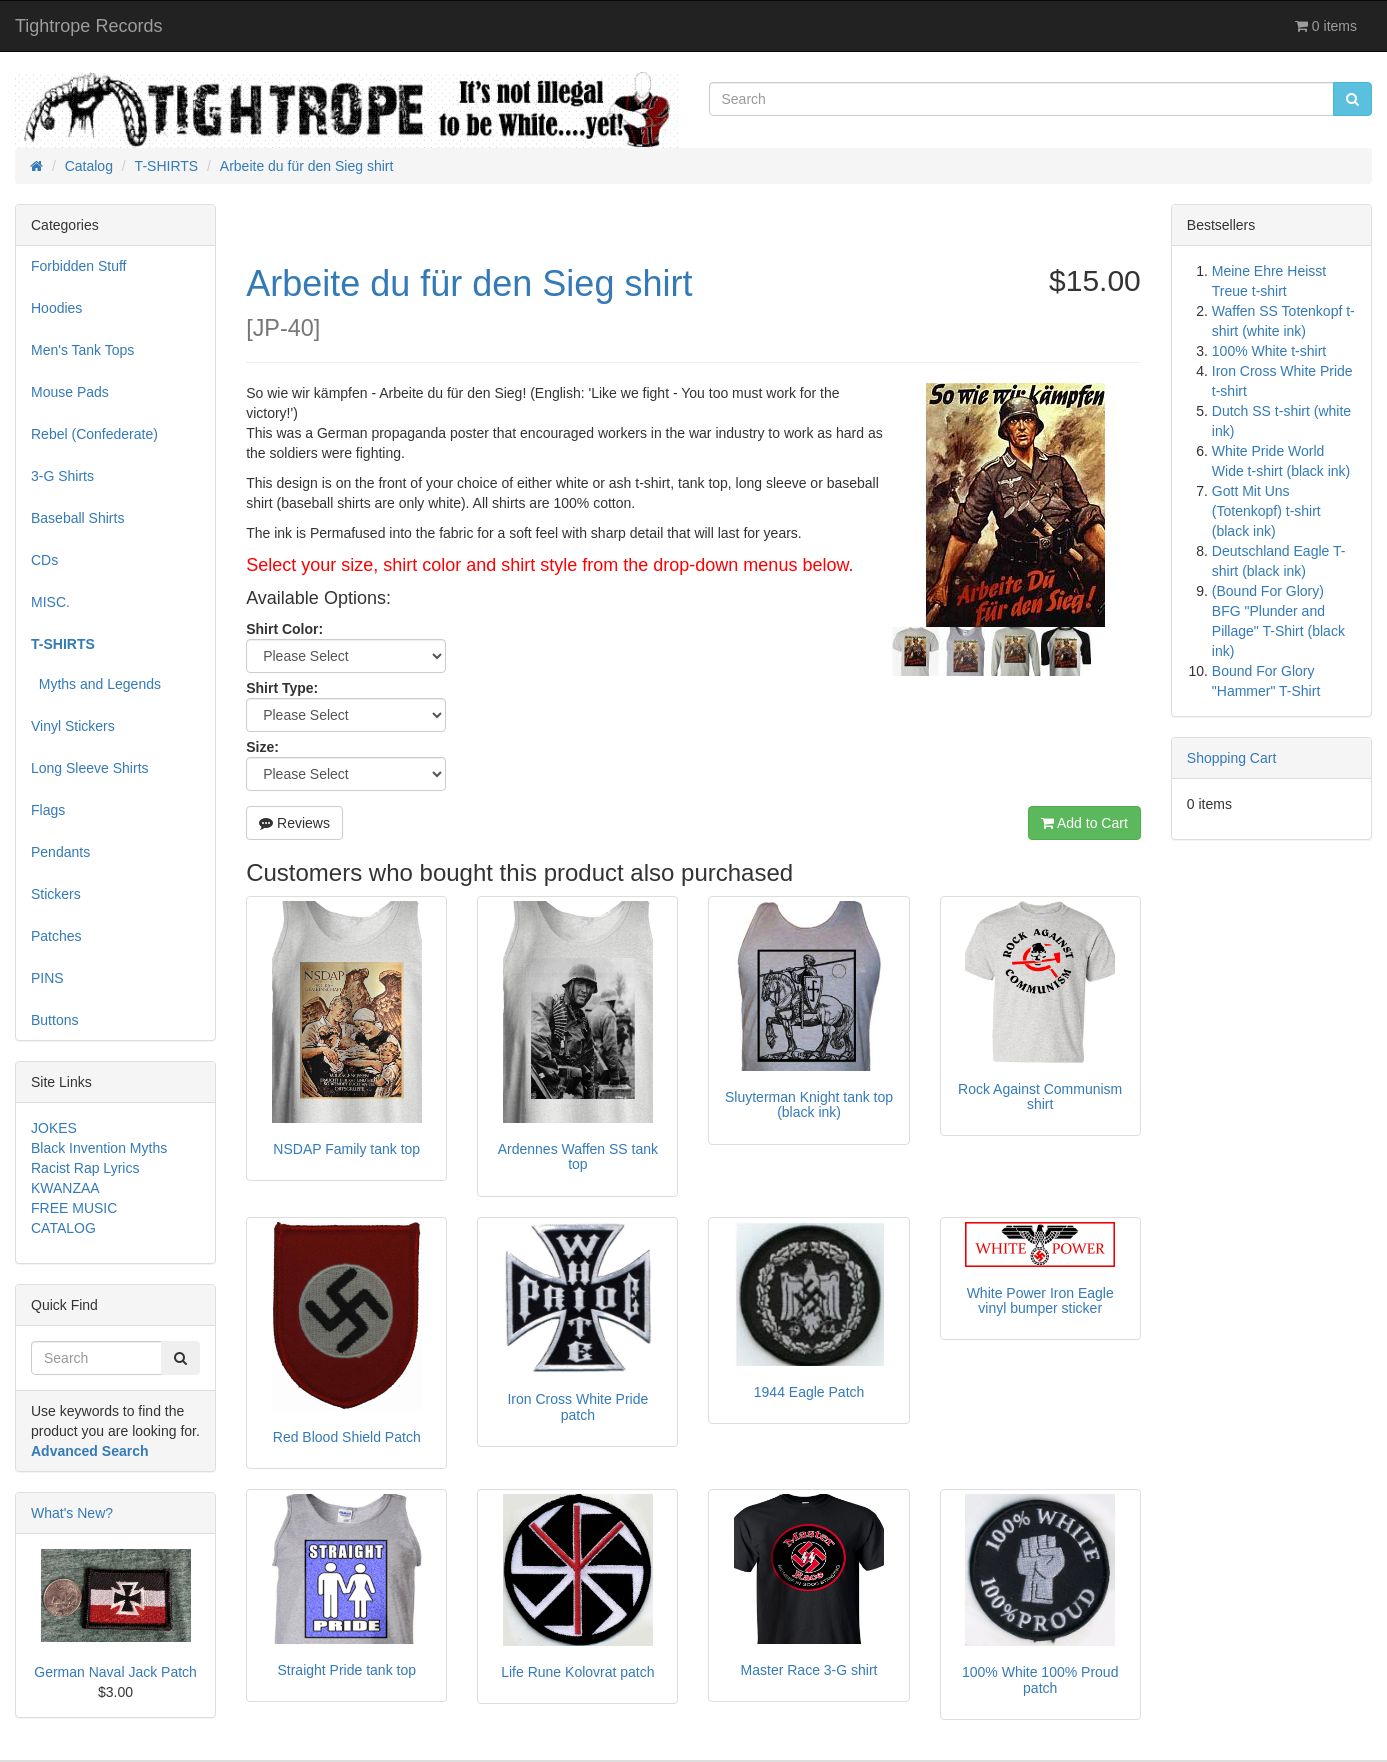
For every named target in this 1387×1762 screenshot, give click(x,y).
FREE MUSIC (74, 1208)
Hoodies (56, 308)
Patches (56, 936)
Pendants (60, 852)
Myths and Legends (96, 684)
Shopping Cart (1232, 758)
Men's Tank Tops (82, 350)
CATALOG (63, 1228)
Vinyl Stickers (73, 726)
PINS (47, 978)
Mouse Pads (70, 392)
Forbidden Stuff (78, 266)
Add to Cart (1084, 823)
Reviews (294, 823)
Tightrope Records (88, 26)
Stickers (56, 894)
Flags (48, 810)
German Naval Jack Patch (115, 1672)
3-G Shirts (62, 476)
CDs (44, 560)
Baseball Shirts (77, 518)
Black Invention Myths (99, 1148)
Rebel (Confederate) (94, 434)
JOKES (54, 1128)
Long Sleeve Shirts (90, 768)
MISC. (50, 602)
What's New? (72, 1513)
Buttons (54, 1020)
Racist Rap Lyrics (85, 1168)
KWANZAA (65, 1188)
